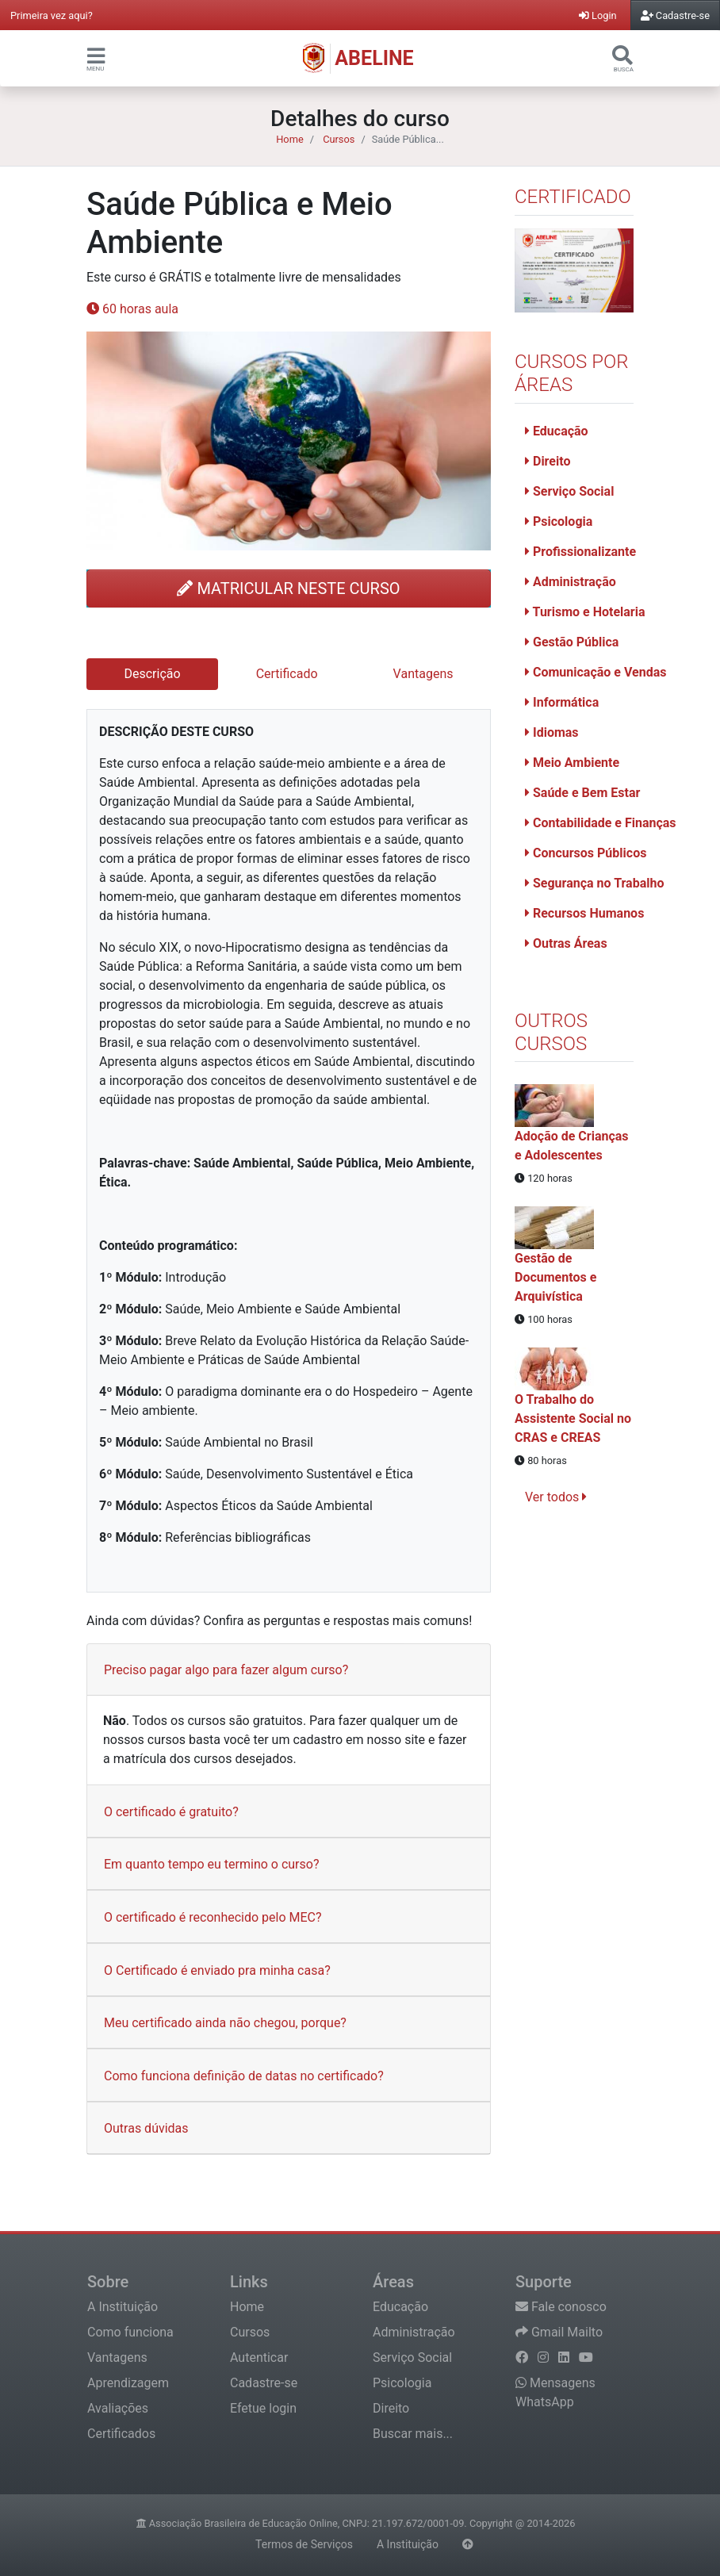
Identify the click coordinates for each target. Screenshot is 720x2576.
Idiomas (552, 732)
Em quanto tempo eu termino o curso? (211, 1864)
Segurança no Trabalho (594, 883)
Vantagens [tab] (423, 673)
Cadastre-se (263, 2382)
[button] (95, 55)
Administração (570, 581)
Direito (547, 461)
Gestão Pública (572, 642)
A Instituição (122, 2306)
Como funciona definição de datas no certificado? (244, 2075)
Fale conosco (561, 2306)
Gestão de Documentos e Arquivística (555, 1277)
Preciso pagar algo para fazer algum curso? (226, 1669)
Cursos (338, 139)
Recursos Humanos (584, 913)
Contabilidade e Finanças (600, 822)
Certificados (121, 2433)
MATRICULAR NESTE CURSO (288, 588)
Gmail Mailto (559, 2332)
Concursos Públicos (585, 853)
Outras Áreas (566, 943)
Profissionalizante (580, 551)
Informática (562, 702)
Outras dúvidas (146, 2128)
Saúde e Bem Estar (582, 792)
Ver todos (556, 1497)
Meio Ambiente (572, 762)
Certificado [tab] (287, 673)
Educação (556, 431)
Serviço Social (569, 491)
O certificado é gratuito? (171, 1811)
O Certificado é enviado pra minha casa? (217, 1970)
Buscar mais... (413, 2433)
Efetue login (263, 2408)
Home (289, 139)
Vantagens (117, 2357)
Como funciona (130, 2332)
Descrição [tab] (152, 673)
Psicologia (558, 521)
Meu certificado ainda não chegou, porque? (225, 2022)
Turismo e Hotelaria (585, 611)
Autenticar (259, 2357)
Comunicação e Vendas (595, 672)
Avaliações (117, 2408)
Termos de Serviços (304, 2544)
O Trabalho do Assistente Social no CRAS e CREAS (573, 1418)
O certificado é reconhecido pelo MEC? (213, 1917)
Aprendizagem (128, 2382)
